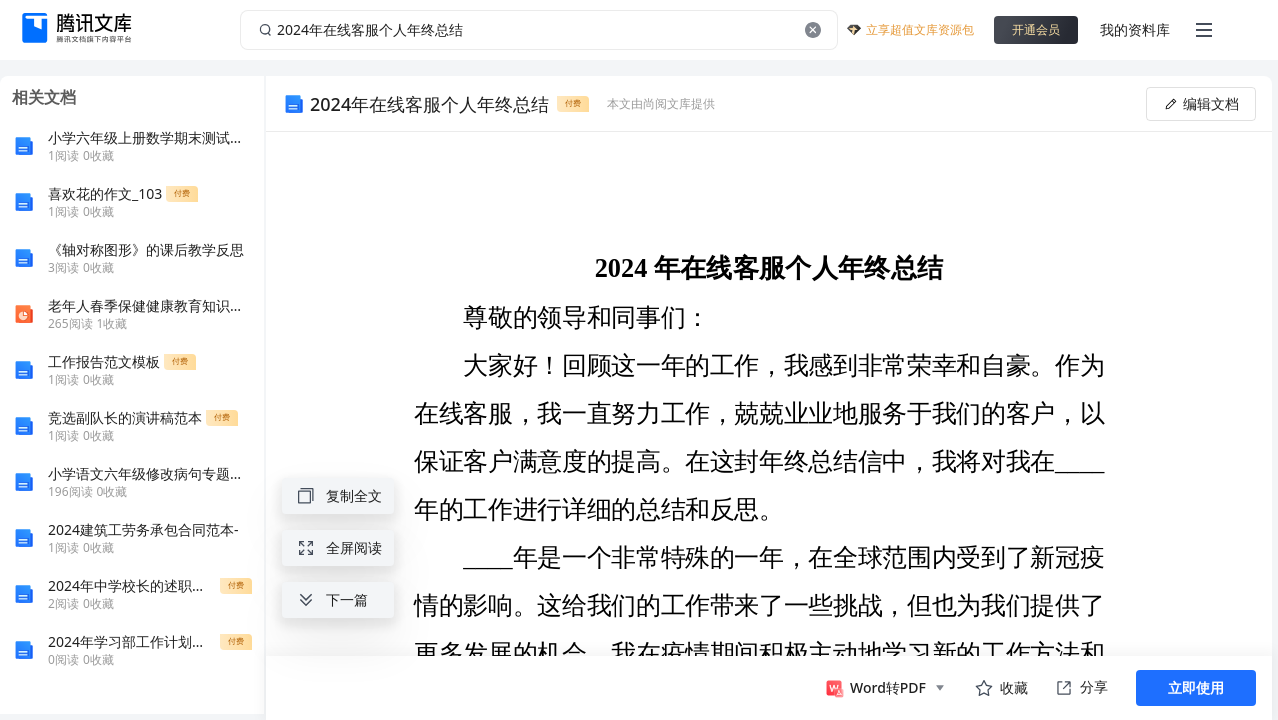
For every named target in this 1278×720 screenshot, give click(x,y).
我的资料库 (1135, 29)
